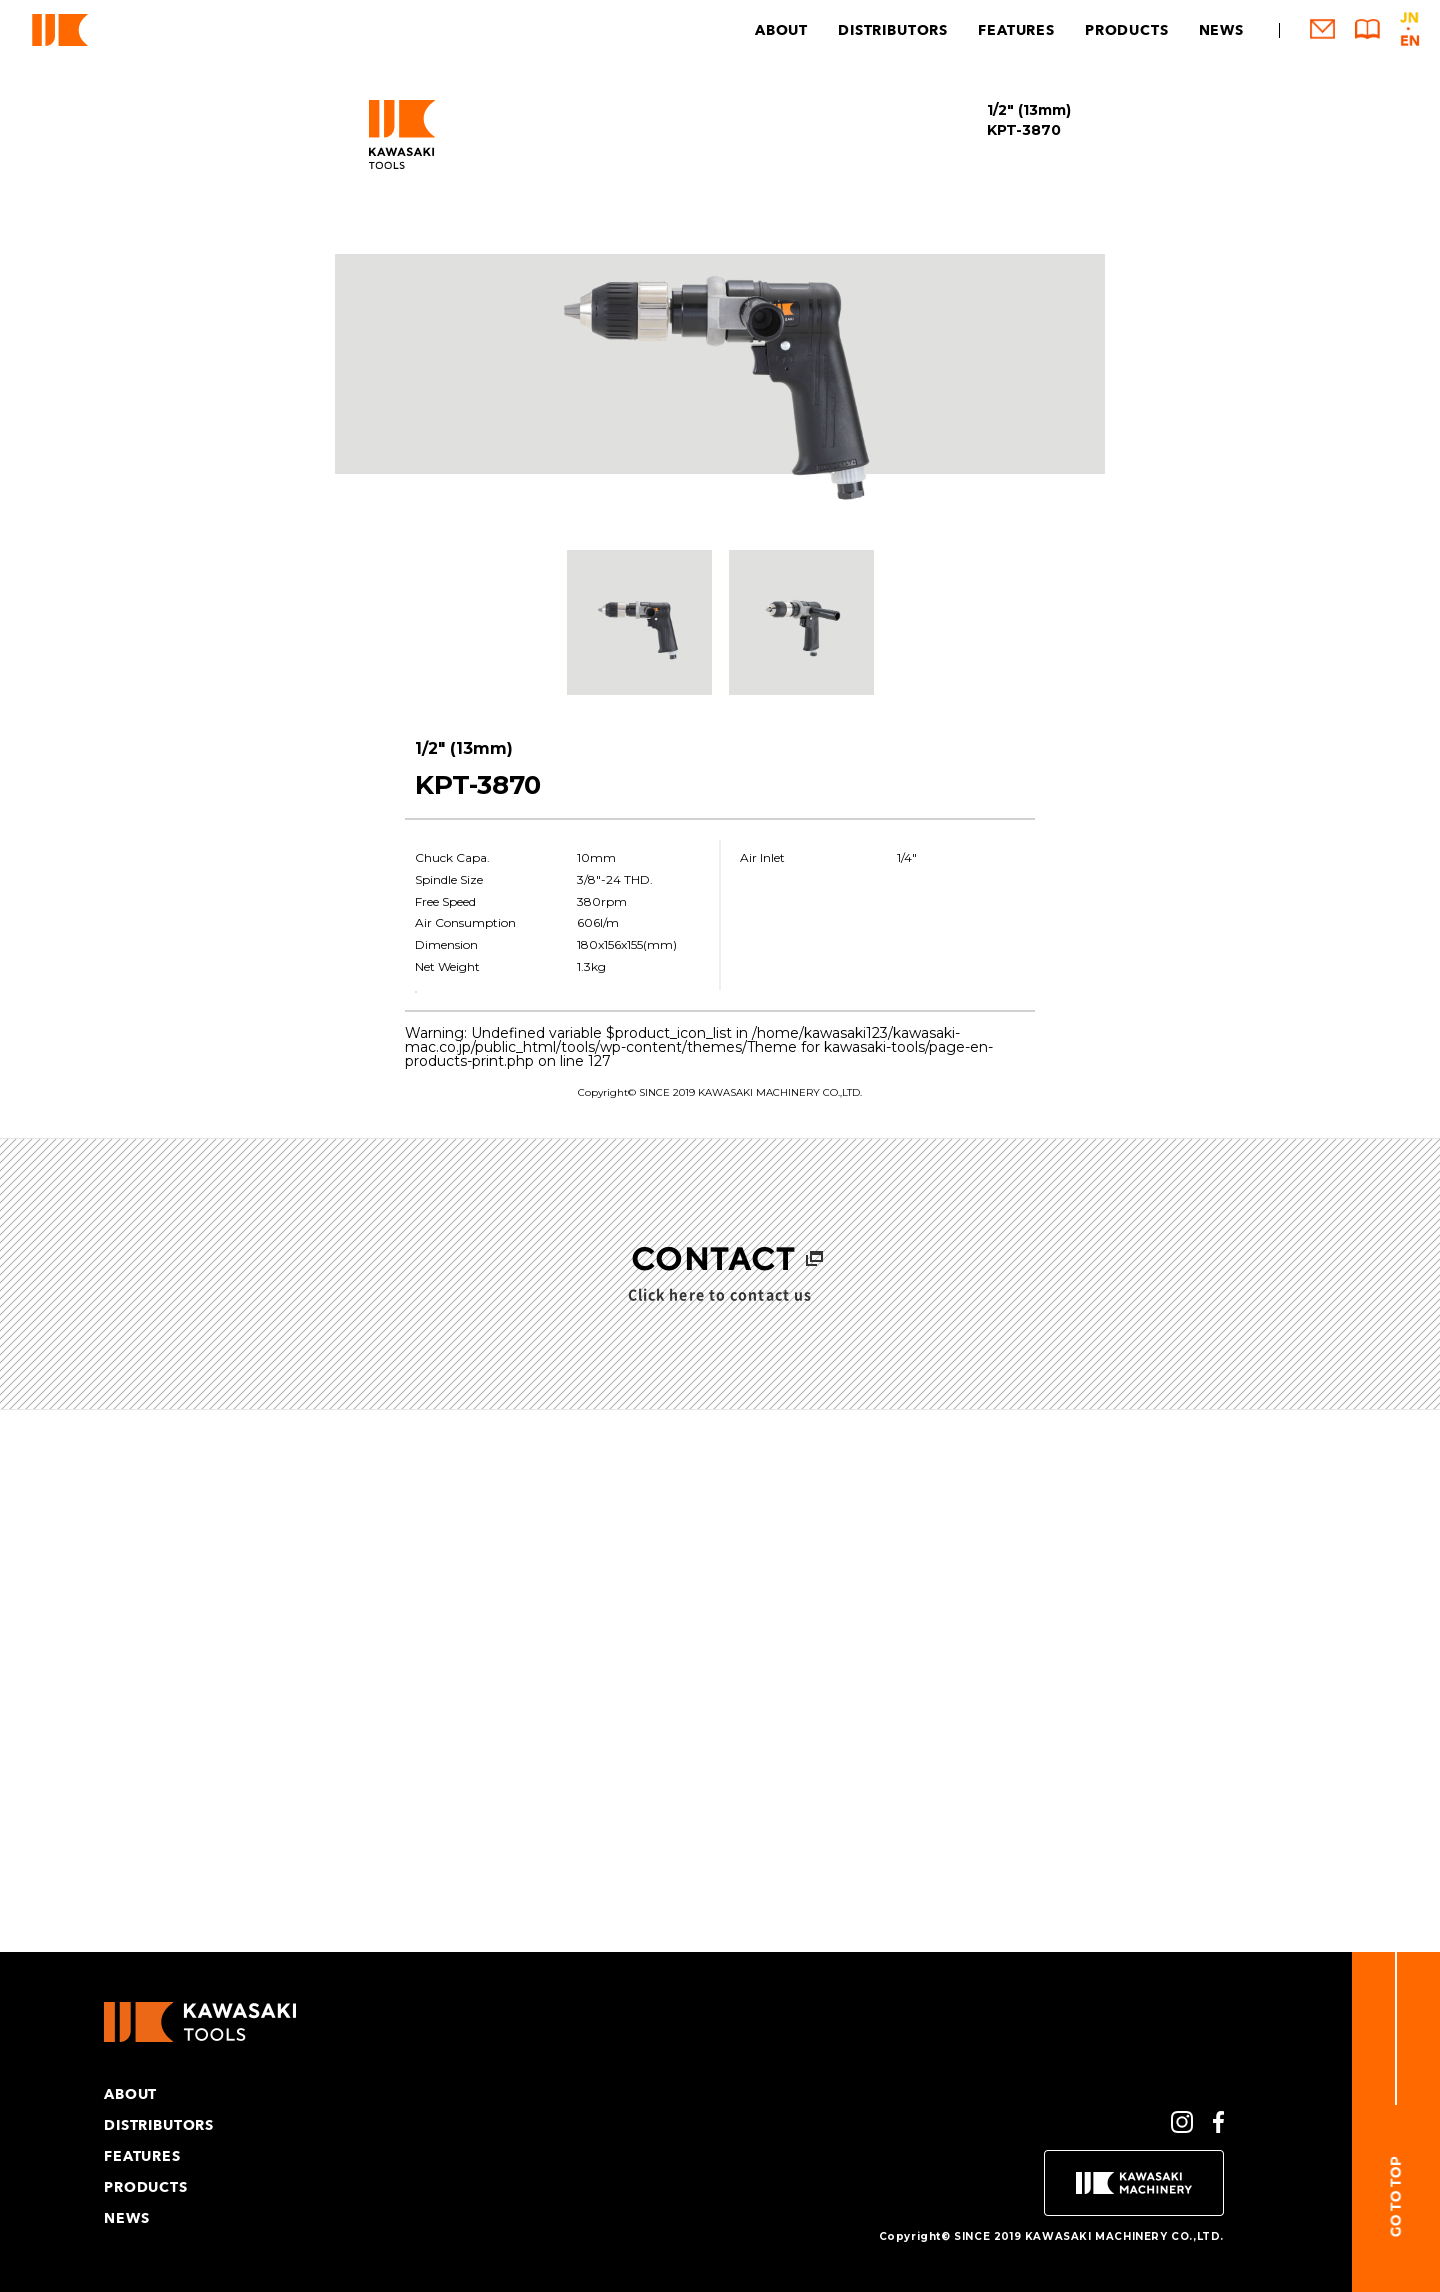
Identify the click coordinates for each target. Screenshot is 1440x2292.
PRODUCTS (1127, 30)
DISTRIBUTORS (893, 30)
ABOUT (781, 30)
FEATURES (1016, 30)
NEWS (1221, 30)
